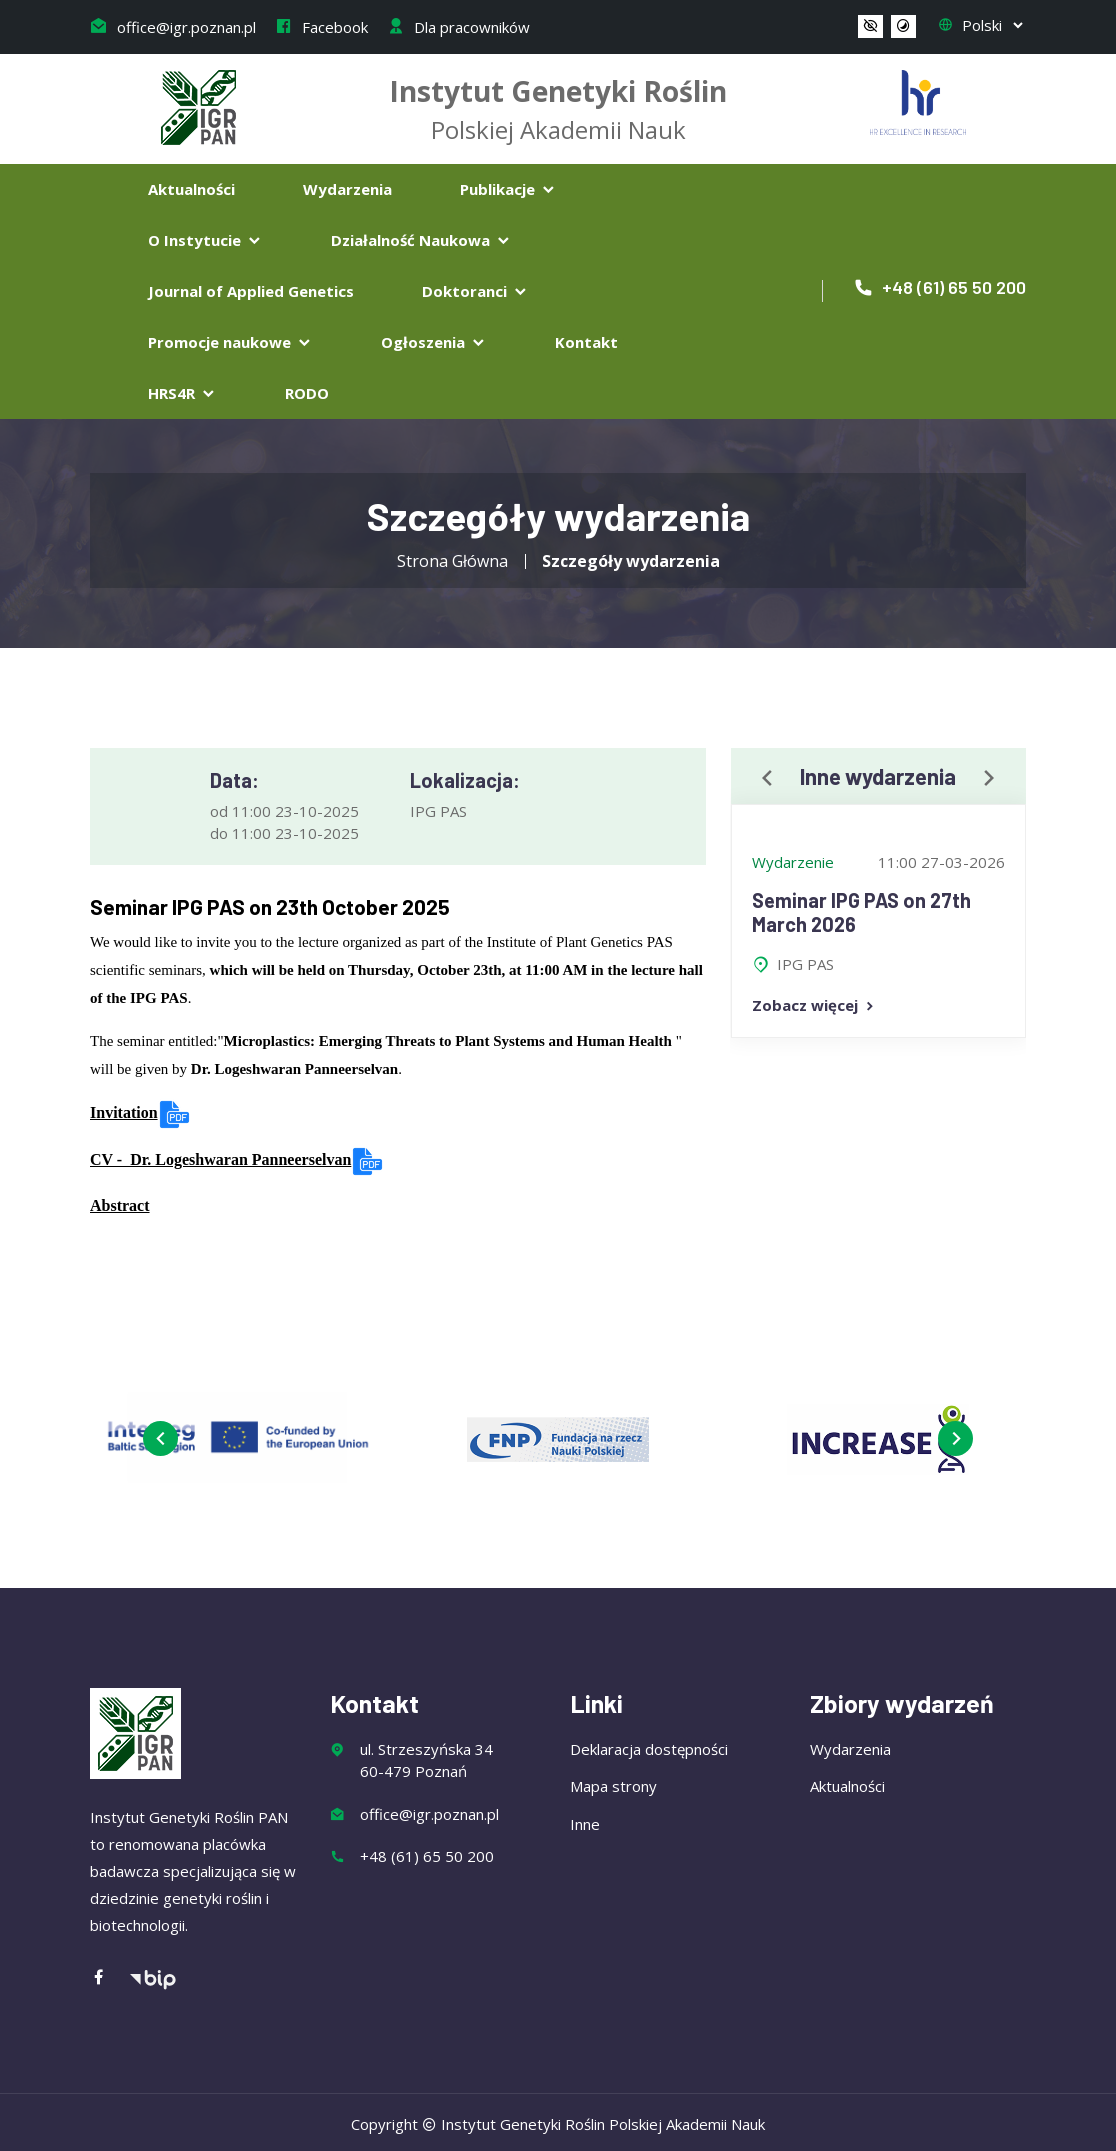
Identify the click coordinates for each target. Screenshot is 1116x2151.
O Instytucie (205, 240)
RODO (307, 393)
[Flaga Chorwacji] (918, 100)
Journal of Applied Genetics (251, 291)
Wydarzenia (347, 189)
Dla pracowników (458, 27)
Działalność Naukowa (421, 240)
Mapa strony (613, 1786)
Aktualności (191, 189)
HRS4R (182, 393)
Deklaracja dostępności (649, 1749)
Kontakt (586, 342)
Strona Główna (452, 561)
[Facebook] (109, 1978)
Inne (585, 1824)
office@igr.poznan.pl (173, 27)
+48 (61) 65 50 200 (939, 287)
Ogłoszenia (434, 342)
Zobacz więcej (814, 1005)
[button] (870, 27)
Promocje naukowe (230, 342)
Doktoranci (475, 291)
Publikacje (508, 189)
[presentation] (767, 778)
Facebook (321, 27)
